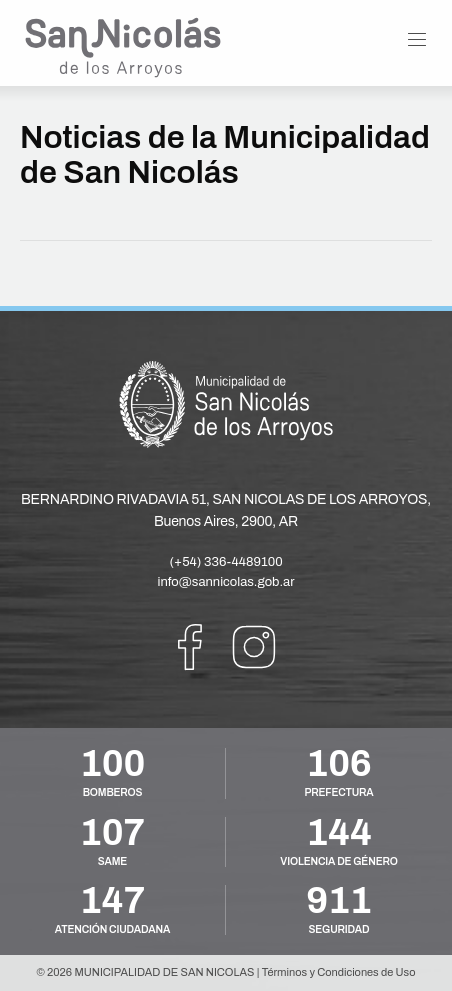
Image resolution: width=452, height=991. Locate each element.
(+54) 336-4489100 (225, 562)
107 (112, 833)
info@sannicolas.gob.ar (226, 582)
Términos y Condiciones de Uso (339, 972)
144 (338, 833)
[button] (417, 40)
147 (112, 901)
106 (338, 764)
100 (112, 764)
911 (338, 901)
